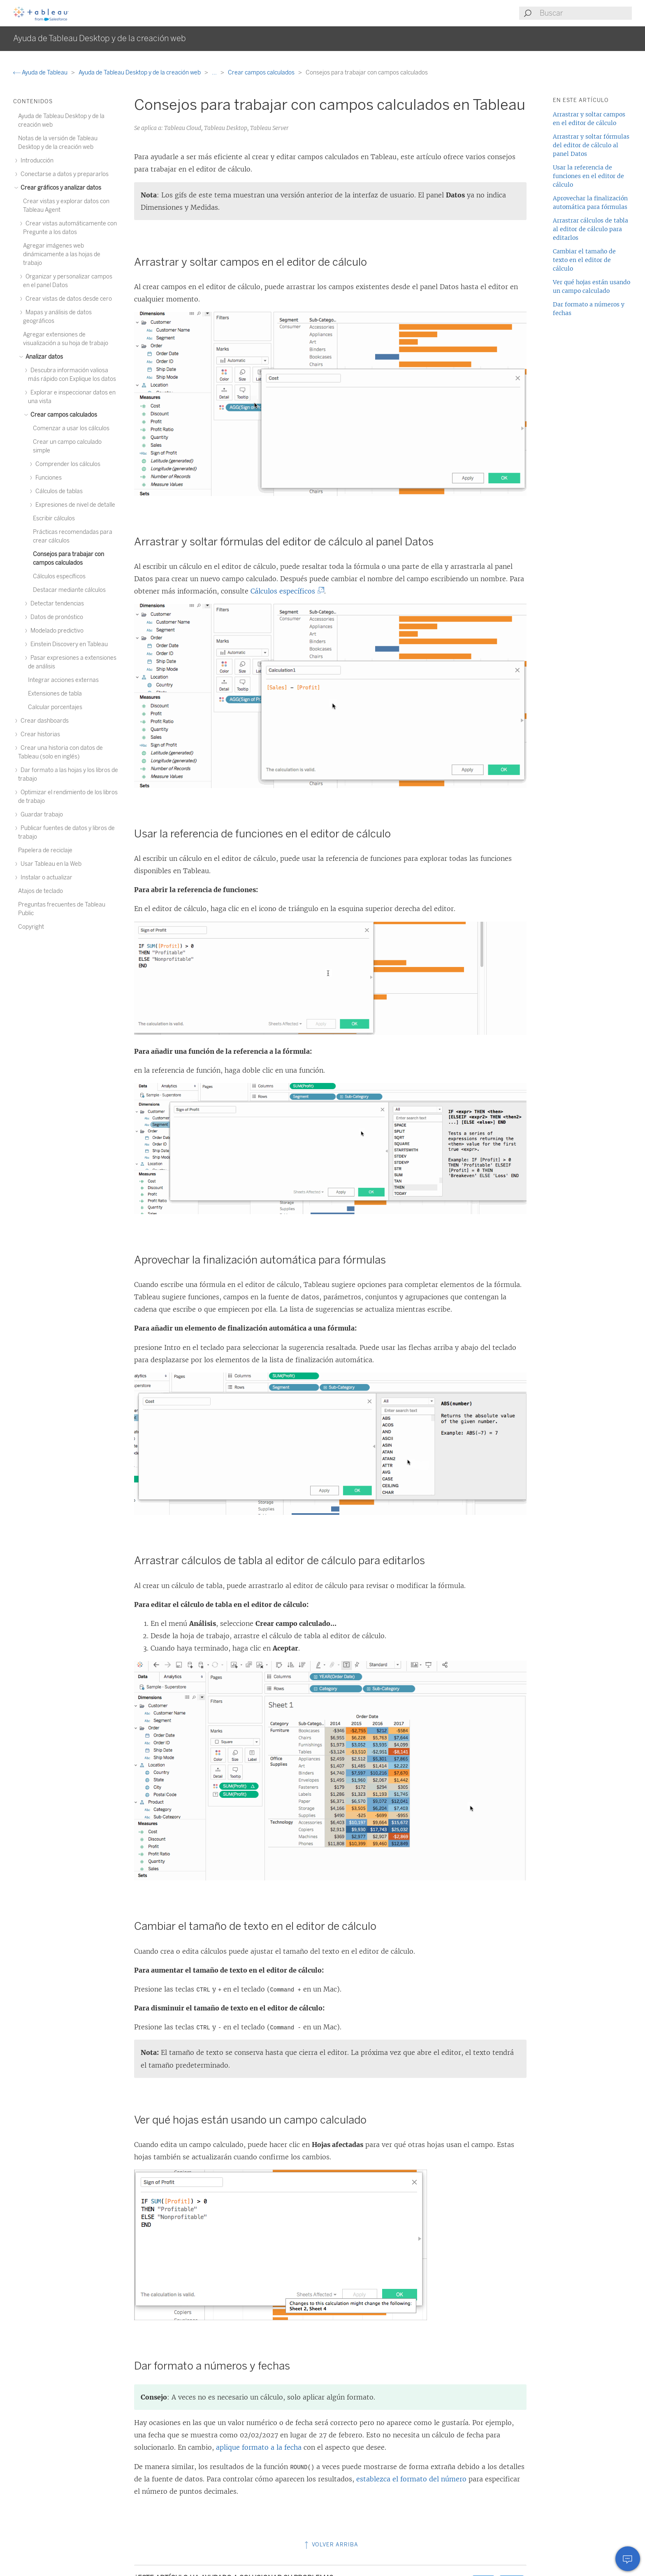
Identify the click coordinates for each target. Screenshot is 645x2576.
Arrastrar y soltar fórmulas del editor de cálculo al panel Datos (591, 145)
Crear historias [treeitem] (39, 734)
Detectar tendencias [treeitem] (56, 603)
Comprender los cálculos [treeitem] (66, 464)
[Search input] (585, 13)
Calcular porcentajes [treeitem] (55, 707)
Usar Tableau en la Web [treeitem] (49, 863)
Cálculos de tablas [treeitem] (58, 491)
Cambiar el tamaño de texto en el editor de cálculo (584, 260)
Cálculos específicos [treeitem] (59, 576)
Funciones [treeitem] (47, 477)
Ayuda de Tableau (41, 72)
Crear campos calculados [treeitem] (62, 414)
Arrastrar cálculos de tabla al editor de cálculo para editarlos (590, 229)
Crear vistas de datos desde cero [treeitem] (67, 298)
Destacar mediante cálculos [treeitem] (69, 590)
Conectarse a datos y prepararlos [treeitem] (63, 174)
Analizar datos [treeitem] (43, 356)
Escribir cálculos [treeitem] (54, 518)
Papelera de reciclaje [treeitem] (45, 850)
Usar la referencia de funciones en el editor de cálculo (588, 176)
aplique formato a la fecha (259, 2447)
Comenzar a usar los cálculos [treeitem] (71, 428)
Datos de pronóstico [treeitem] (55, 617)
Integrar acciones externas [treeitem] (63, 680)
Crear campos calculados (262, 72)
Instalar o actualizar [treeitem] (45, 877)
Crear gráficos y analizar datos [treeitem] (59, 187)
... (215, 72)
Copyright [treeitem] (31, 926)
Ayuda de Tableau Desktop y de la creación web (140, 72)
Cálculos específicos (285, 591)
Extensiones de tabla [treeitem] (55, 693)
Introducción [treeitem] (35, 160)
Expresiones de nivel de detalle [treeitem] (74, 504)
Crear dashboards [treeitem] (43, 720)
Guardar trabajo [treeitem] (40, 814)
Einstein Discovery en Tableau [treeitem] (68, 644)
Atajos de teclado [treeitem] (40, 891)
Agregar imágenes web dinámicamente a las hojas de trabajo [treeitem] (61, 254)
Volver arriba (330, 2544)
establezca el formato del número (411, 2479)
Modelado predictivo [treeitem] (56, 630)
